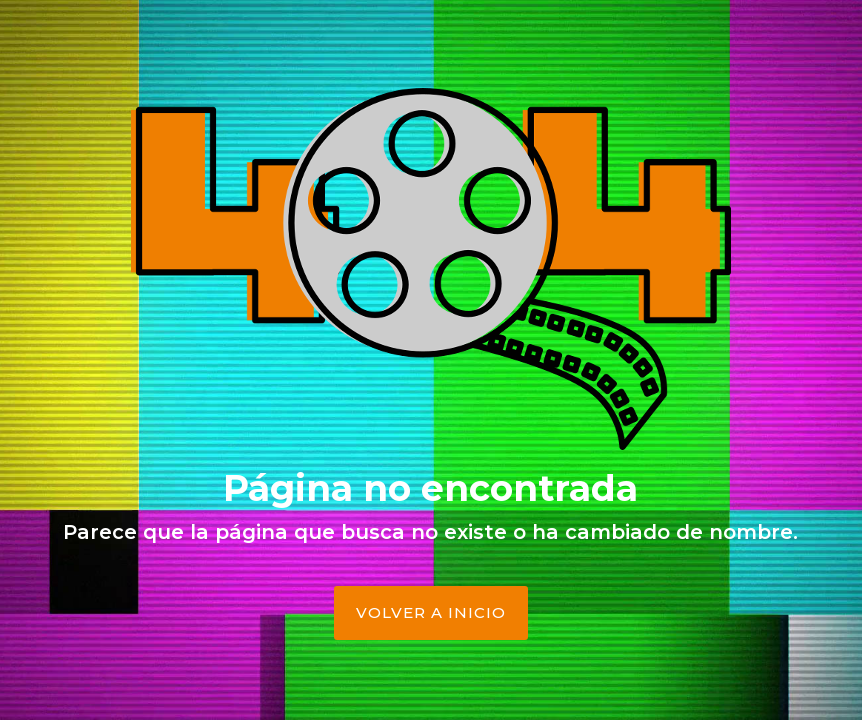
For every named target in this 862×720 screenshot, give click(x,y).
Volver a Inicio (431, 612)
